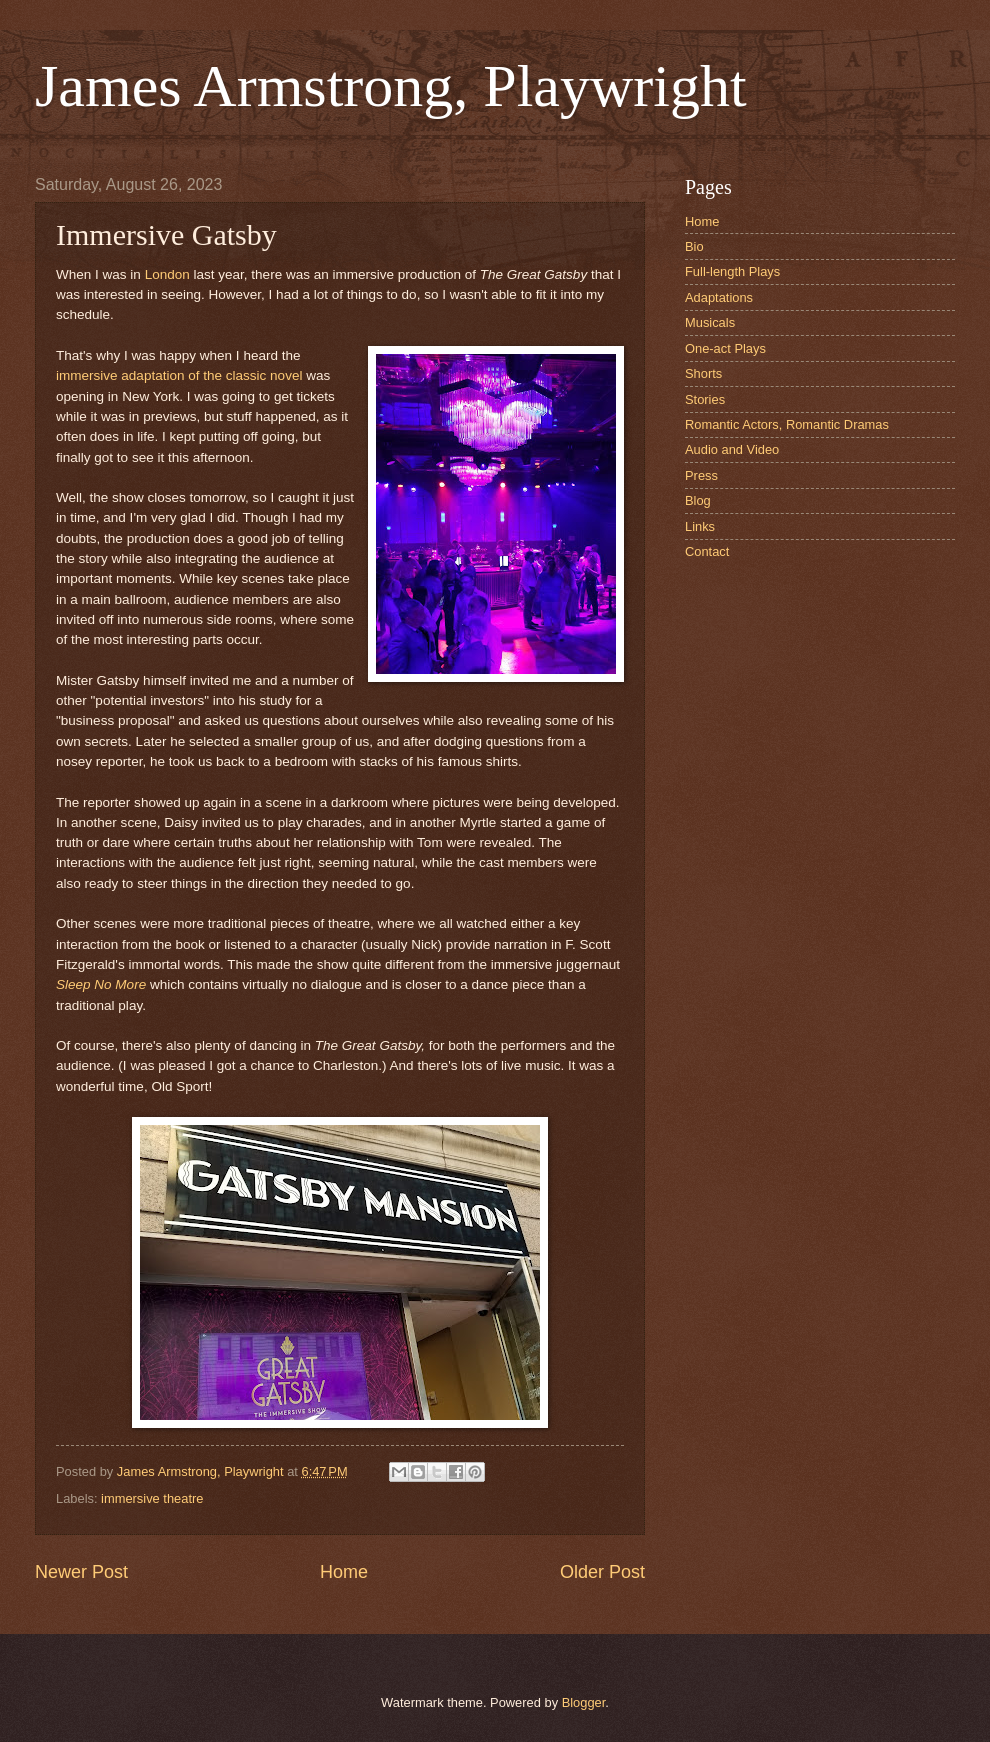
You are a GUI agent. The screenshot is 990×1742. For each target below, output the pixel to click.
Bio (694, 246)
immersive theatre (152, 1498)
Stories (705, 399)
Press (701, 475)
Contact (707, 551)
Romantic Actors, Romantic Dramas (787, 424)
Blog (698, 500)
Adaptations (719, 297)
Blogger (584, 1702)
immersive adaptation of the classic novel (179, 375)
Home (344, 1572)
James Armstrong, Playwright (391, 86)
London (167, 274)
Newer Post (81, 1572)
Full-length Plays (732, 271)
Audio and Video (732, 449)
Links (700, 526)
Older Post (602, 1572)
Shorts (703, 373)
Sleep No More (101, 984)
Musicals (710, 322)
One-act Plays (725, 348)
